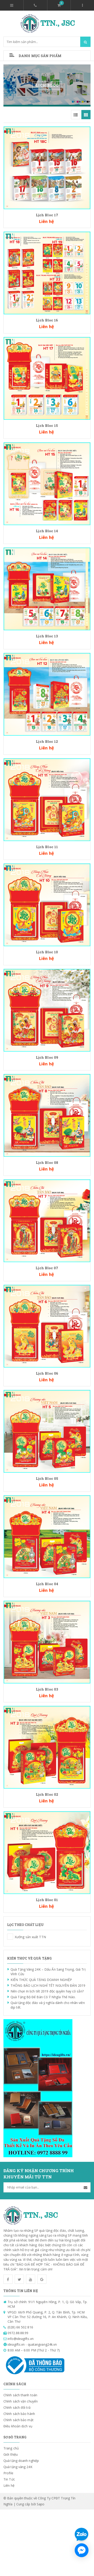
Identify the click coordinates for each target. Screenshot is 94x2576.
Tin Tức (9, 2479)
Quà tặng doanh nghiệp (21, 2460)
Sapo (40, 2504)
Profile (8, 2473)
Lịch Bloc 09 (47, 1057)
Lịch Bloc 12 (47, 741)
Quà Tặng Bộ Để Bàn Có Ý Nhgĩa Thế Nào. (43, 1997)
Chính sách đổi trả (17, 2407)
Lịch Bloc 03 (47, 1689)
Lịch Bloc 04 (47, 1583)
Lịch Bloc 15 (47, 425)
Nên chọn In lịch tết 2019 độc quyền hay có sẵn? (47, 1991)
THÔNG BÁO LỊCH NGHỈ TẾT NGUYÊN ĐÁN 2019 (48, 1985)
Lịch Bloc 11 (47, 846)
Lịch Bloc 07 (47, 1268)
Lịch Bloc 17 (47, 215)
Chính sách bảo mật (18, 2420)
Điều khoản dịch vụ (17, 2426)
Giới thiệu (10, 2454)
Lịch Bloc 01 (47, 1899)
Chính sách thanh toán (20, 2395)
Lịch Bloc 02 (47, 1794)
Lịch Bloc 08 (47, 1162)
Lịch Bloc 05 (47, 1478)
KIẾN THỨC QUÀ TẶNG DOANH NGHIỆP (41, 1980)
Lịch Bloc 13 (47, 636)
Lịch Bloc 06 (47, 1373)
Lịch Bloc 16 (47, 320)
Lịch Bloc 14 (47, 531)
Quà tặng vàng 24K (17, 2467)
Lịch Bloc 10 (47, 952)
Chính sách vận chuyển (20, 2401)
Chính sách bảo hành (19, 2413)
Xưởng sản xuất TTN (10, 1937)
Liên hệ (8, 2485)
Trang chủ (11, 2448)
